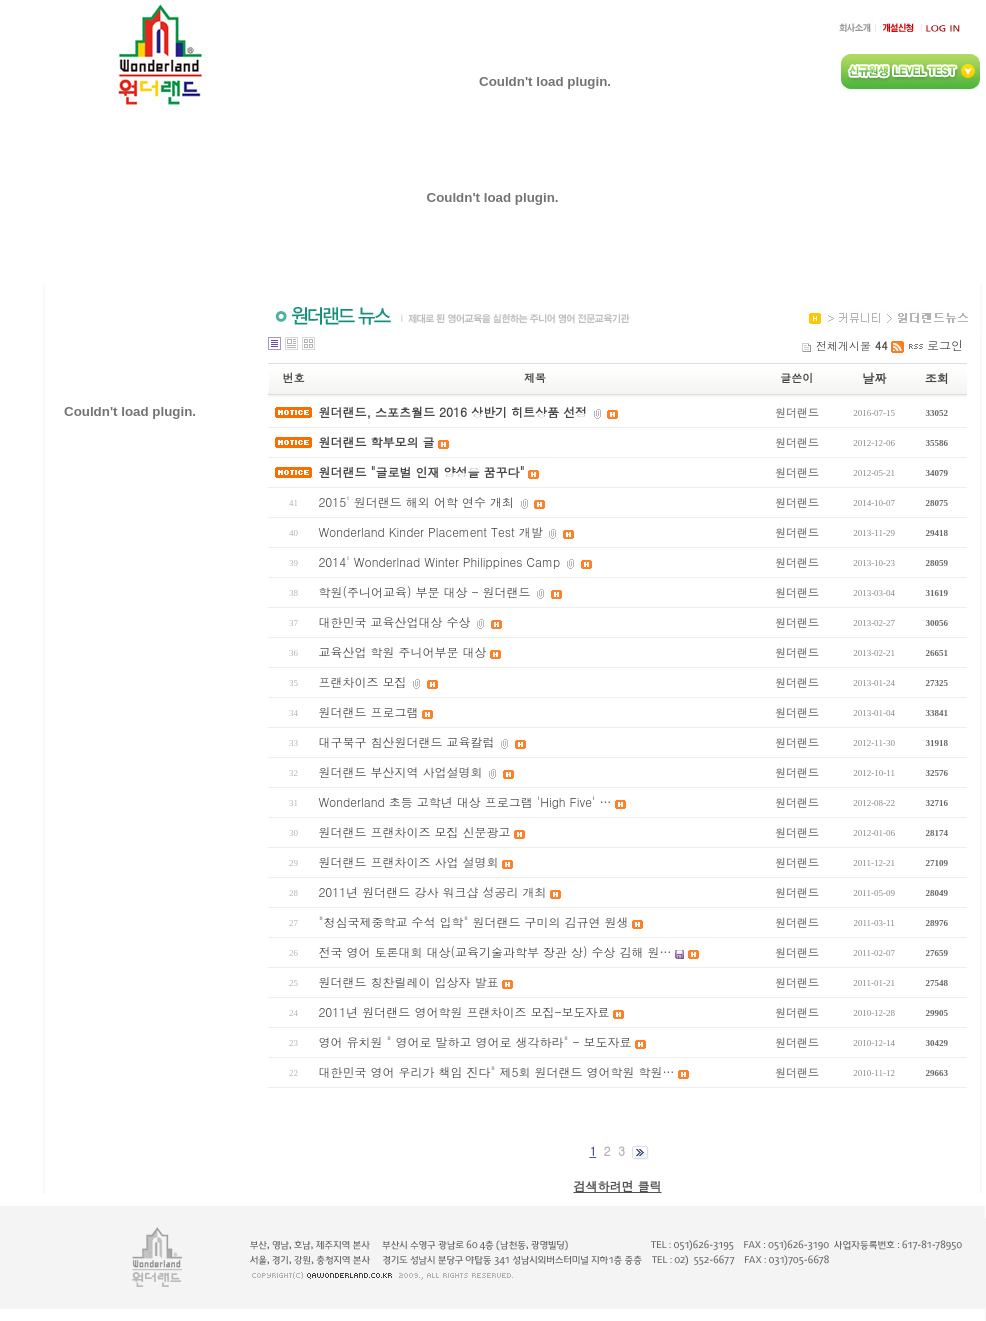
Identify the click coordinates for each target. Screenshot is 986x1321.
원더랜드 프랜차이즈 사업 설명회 (408, 861)
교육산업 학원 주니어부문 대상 (402, 651)
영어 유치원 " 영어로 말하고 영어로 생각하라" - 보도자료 (474, 1041)
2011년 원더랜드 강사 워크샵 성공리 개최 (432, 891)
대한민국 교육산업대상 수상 (394, 621)
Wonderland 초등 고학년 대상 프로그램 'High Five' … (464, 801)
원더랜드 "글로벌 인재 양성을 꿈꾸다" (421, 471)
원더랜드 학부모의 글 (376, 441)
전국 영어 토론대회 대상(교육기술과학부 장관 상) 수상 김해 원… (494, 951)
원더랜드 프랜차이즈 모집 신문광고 (414, 831)
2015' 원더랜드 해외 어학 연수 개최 (416, 501)
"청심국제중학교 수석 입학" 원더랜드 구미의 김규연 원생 (473, 921)
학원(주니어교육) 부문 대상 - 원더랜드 (424, 591)
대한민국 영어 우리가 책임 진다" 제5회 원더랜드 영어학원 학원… (496, 1071)
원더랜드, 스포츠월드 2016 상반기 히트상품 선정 (452, 411)
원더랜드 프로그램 (368, 711)
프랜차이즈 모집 (362, 681)
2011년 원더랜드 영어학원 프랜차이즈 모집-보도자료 (463, 1011)
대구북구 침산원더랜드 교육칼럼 (406, 741)
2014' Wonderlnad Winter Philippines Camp (439, 561)
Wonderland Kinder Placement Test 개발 (430, 531)
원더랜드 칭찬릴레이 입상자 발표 (408, 981)
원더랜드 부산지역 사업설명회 (400, 771)
